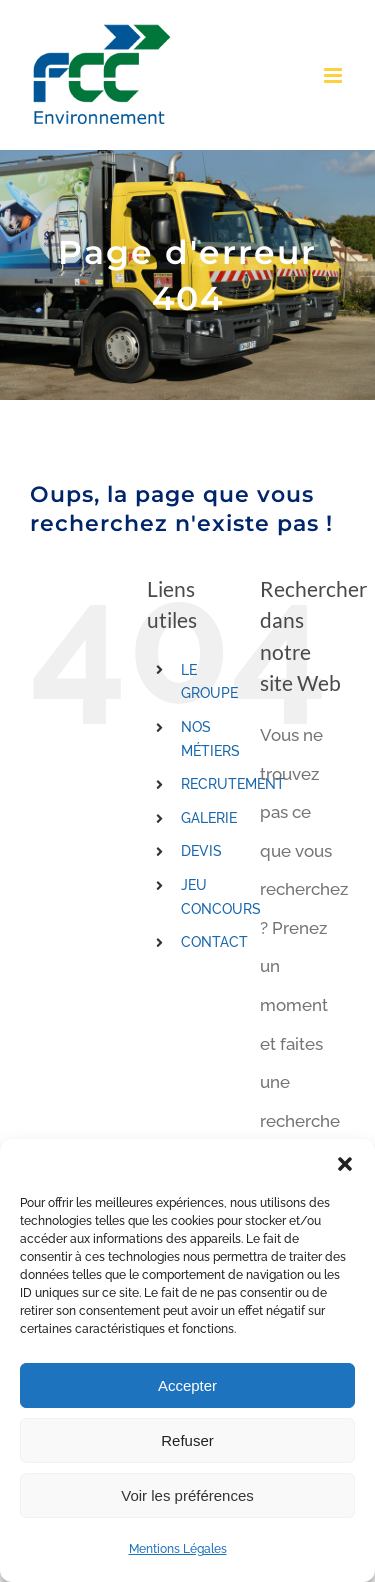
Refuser (187, 1440)
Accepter (187, 1385)
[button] (345, 1164)
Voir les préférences (187, 1495)
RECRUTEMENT (233, 784)
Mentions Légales (178, 1549)
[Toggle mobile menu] (334, 75)
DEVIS (201, 851)
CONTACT (214, 942)
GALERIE (209, 818)
